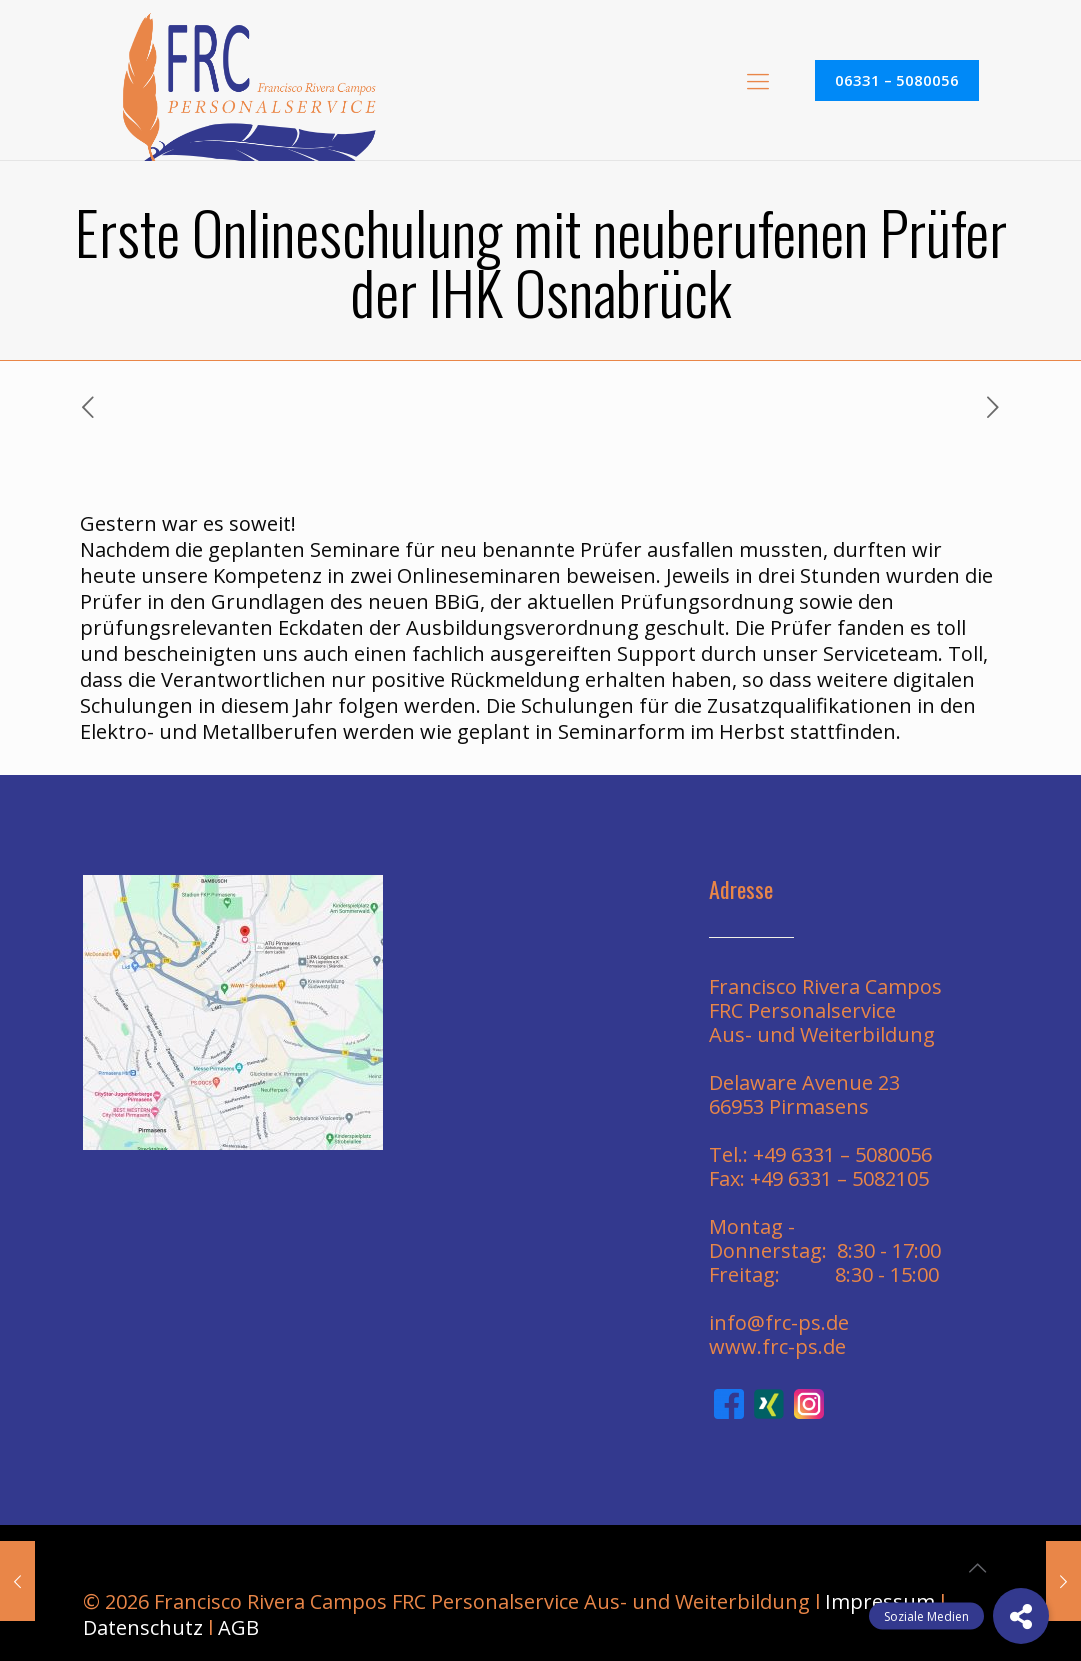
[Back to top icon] (978, 1568)
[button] (1021, 1616)
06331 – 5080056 (897, 80)
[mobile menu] (758, 80)
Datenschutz (143, 1627)
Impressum (880, 1601)
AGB (238, 1627)
